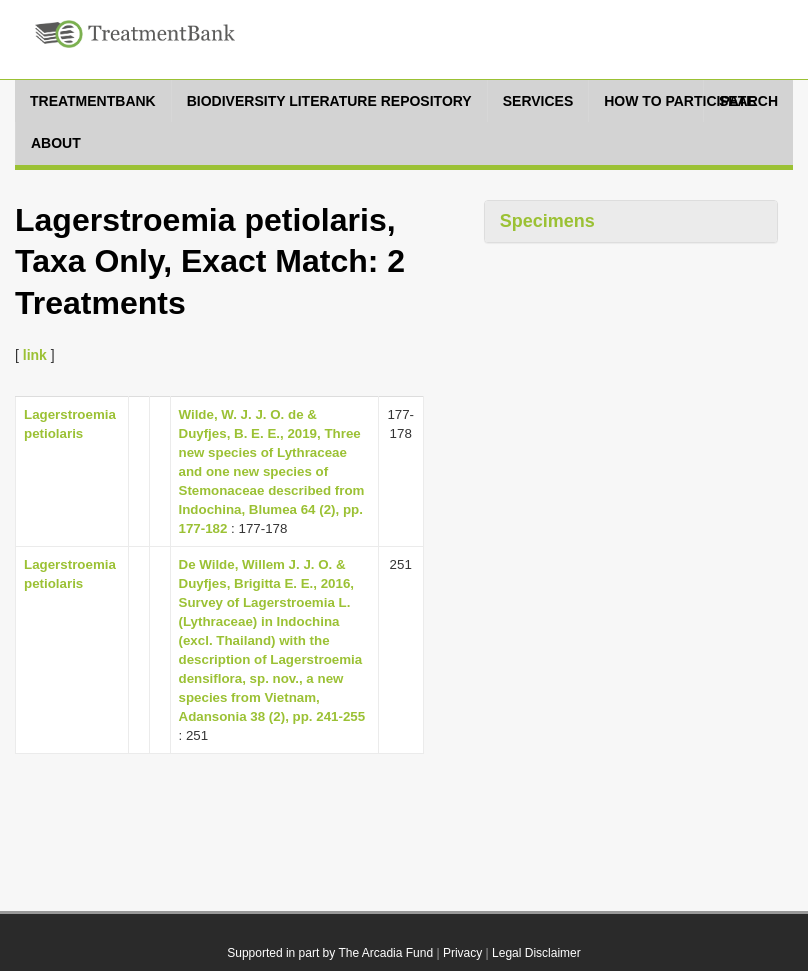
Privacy (462, 953)
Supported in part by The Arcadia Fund (330, 953)
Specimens (547, 221)
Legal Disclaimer (536, 953)
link (35, 355)
